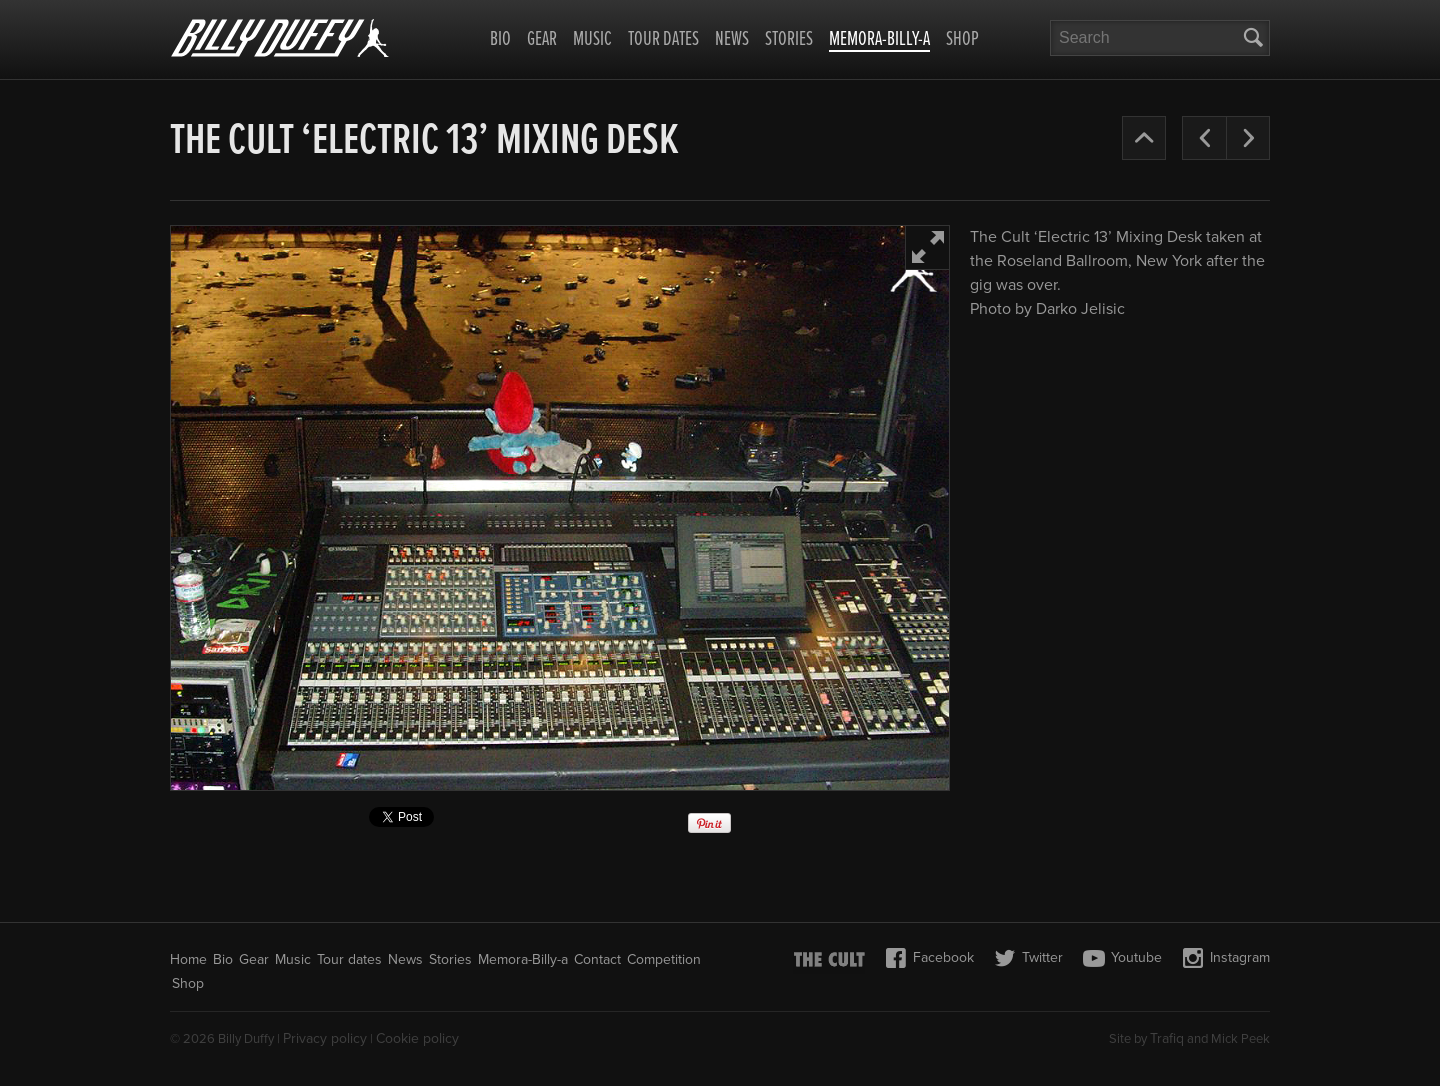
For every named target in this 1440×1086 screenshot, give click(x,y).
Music (592, 40)
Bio (500, 40)
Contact (597, 959)
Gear (542, 40)
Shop (962, 40)
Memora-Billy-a (879, 41)
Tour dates (663, 40)
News (732, 40)
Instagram (1226, 958)
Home (188, 959)
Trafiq (1167, 1038)
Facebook (929, 958)
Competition (664, 959)
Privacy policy (325, 1038)
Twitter (1028, 958)
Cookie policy (417, 1038)
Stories (789, 40)
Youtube (1122, 958)
